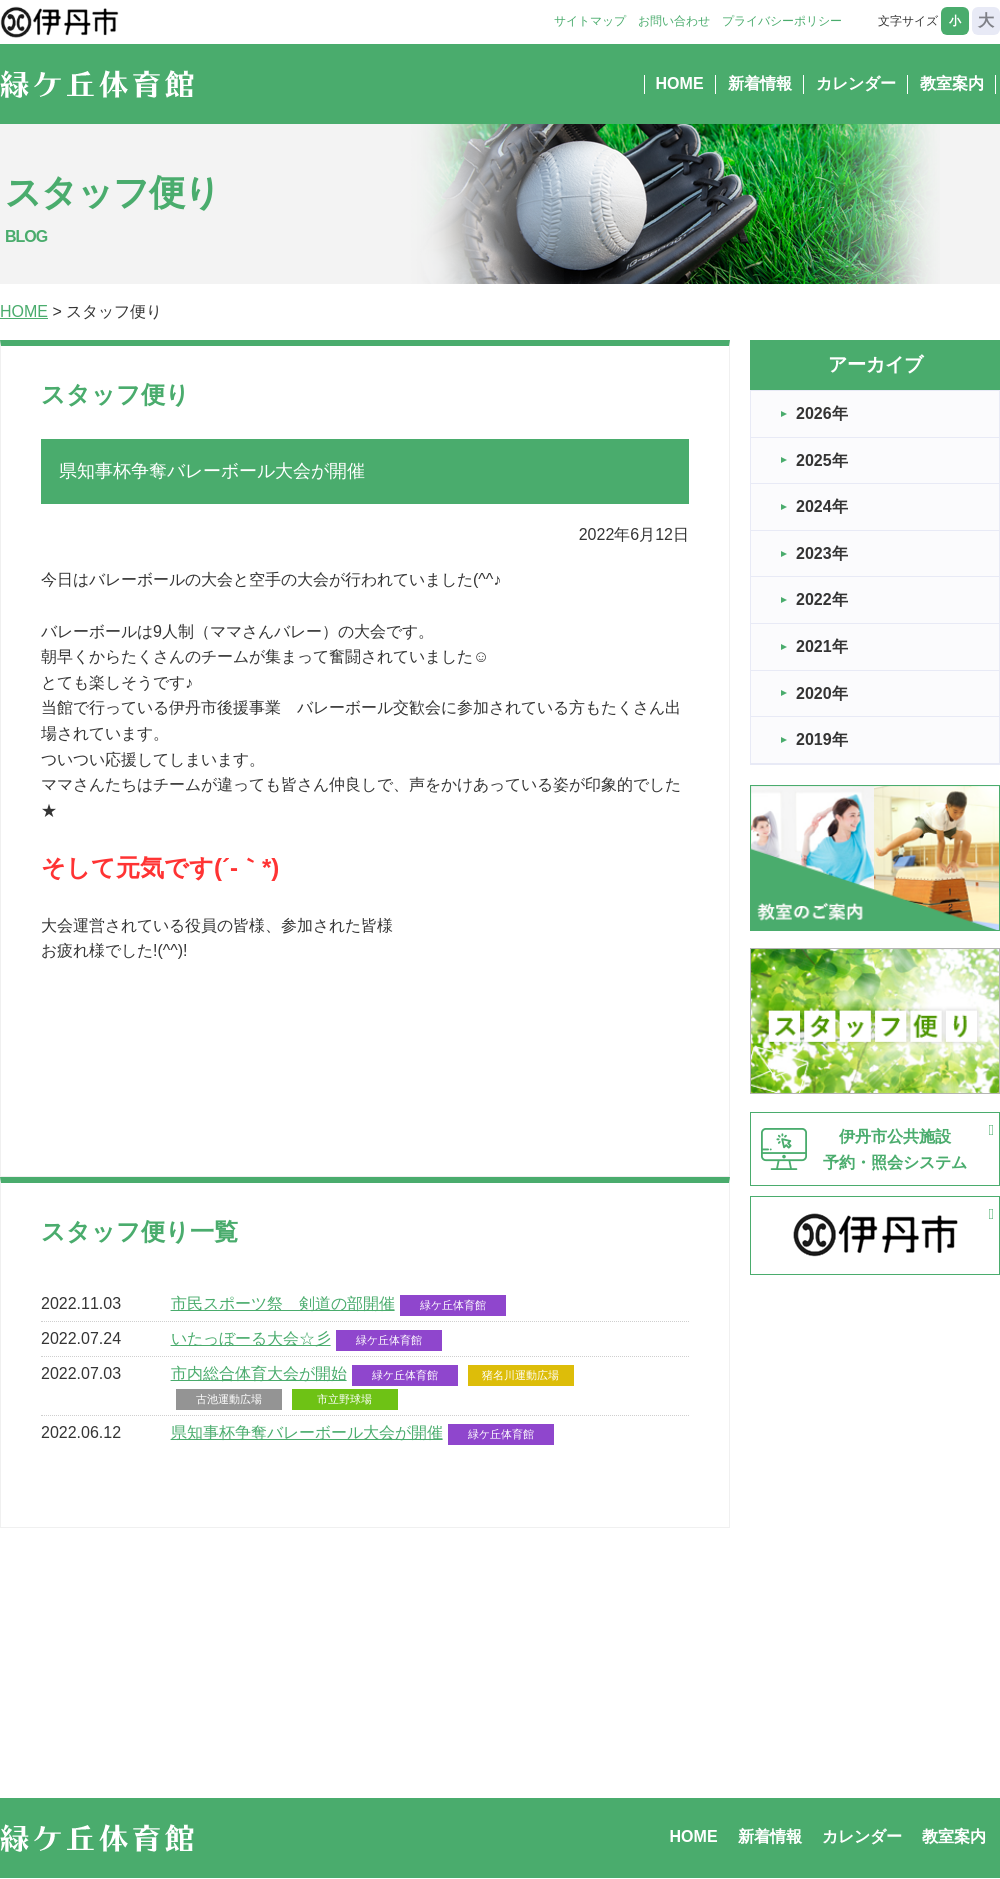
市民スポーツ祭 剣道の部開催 (283, 1303)
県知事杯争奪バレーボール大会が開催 (307, 1432)
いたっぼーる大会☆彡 (251, 1338)
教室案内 (952, 83)
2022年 (822, 599)
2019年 (822, 739)
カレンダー (856, 83)
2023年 (822, 553)
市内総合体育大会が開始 (259, 1373)
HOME (680, 83)
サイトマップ (590, 21)
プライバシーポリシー (782, 21)
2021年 (822, 646)
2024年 (822, 506)
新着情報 (760, 83)
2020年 (822, 693)
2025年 (822, 460)
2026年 (822, 413)
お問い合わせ (674, 21)
